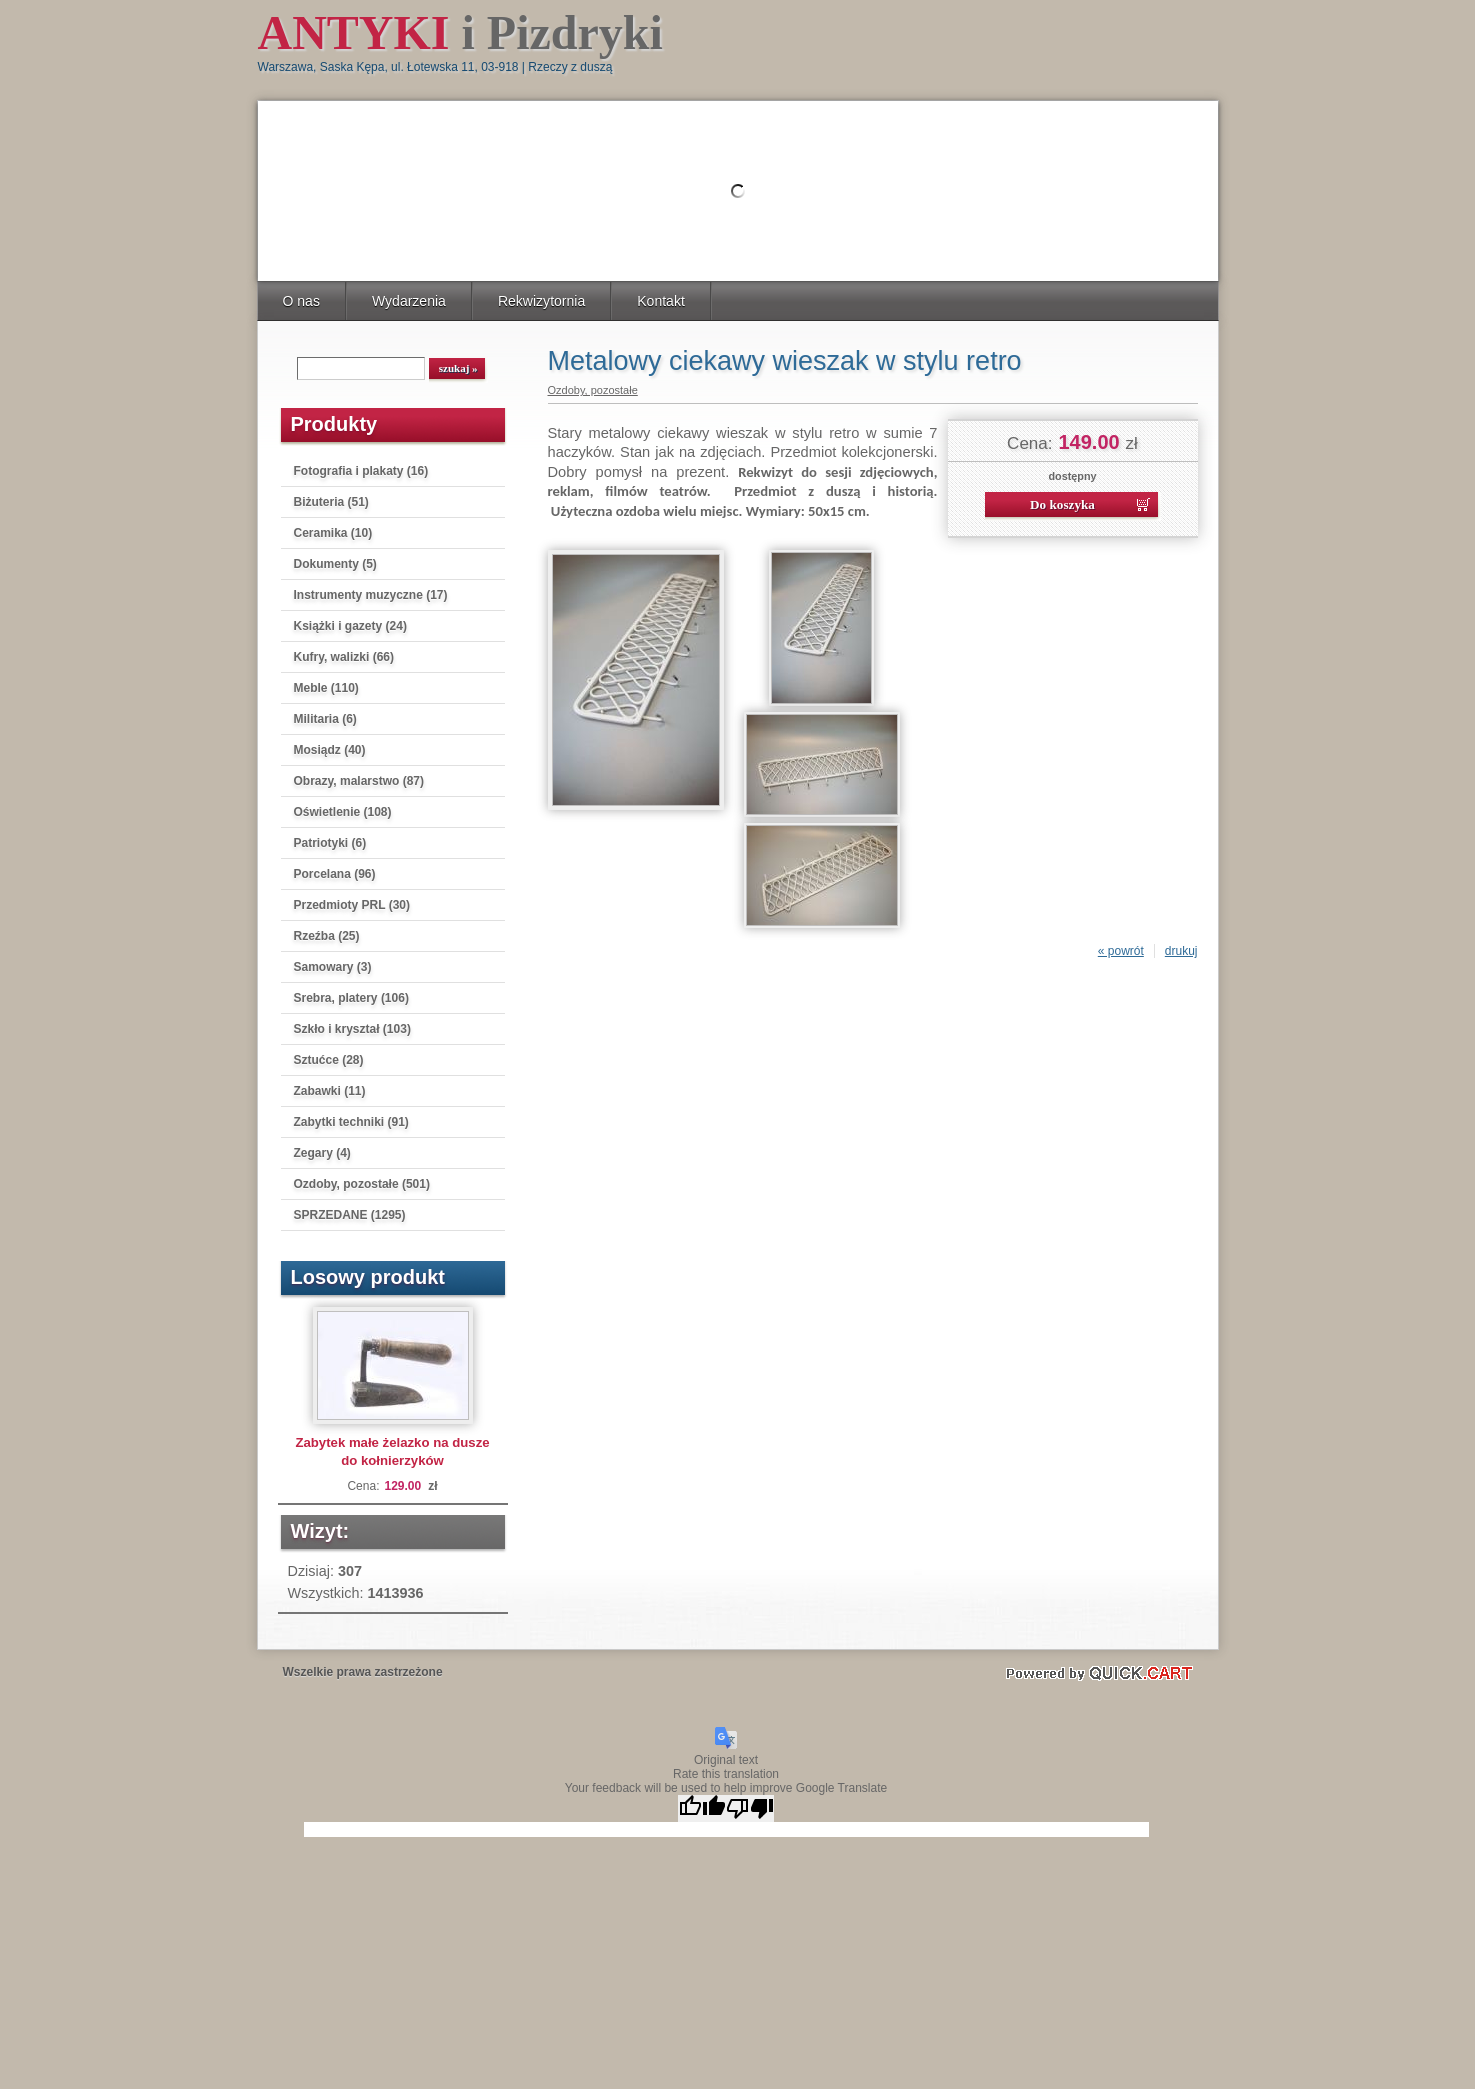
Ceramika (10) (333, 533)
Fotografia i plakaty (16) (361, 471)
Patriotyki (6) (330, 843)
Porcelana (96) (335, 874)
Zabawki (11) (330, 1091)
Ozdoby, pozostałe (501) (362, 1184)
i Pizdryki (460, 32)
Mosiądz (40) (330, 750)
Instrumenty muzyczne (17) (371, 595)
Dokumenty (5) (335, 564)
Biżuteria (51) (331, 502)
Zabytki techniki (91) (351, 1122)
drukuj (1181, 951)
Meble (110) (326, 688)
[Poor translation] (750, 1808)
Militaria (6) (325, 719)
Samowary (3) (333, 967)
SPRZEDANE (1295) (350, 1215)
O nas (301, 301)
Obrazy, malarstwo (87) (359, 781)
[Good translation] (702, 1808)
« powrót (1121, 951)
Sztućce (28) (329, 1060)
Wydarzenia (409, 301)
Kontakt (661, 301)
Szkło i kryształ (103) (352, 1029)
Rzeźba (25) (327, 936)
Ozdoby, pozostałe (593, 390)
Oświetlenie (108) (343, 812)
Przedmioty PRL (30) (352, 905)
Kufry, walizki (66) (344, 657)
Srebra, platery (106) (351, 998)
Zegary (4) (322, 1153)
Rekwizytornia (541, 301)
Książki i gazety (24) (350, 626)
